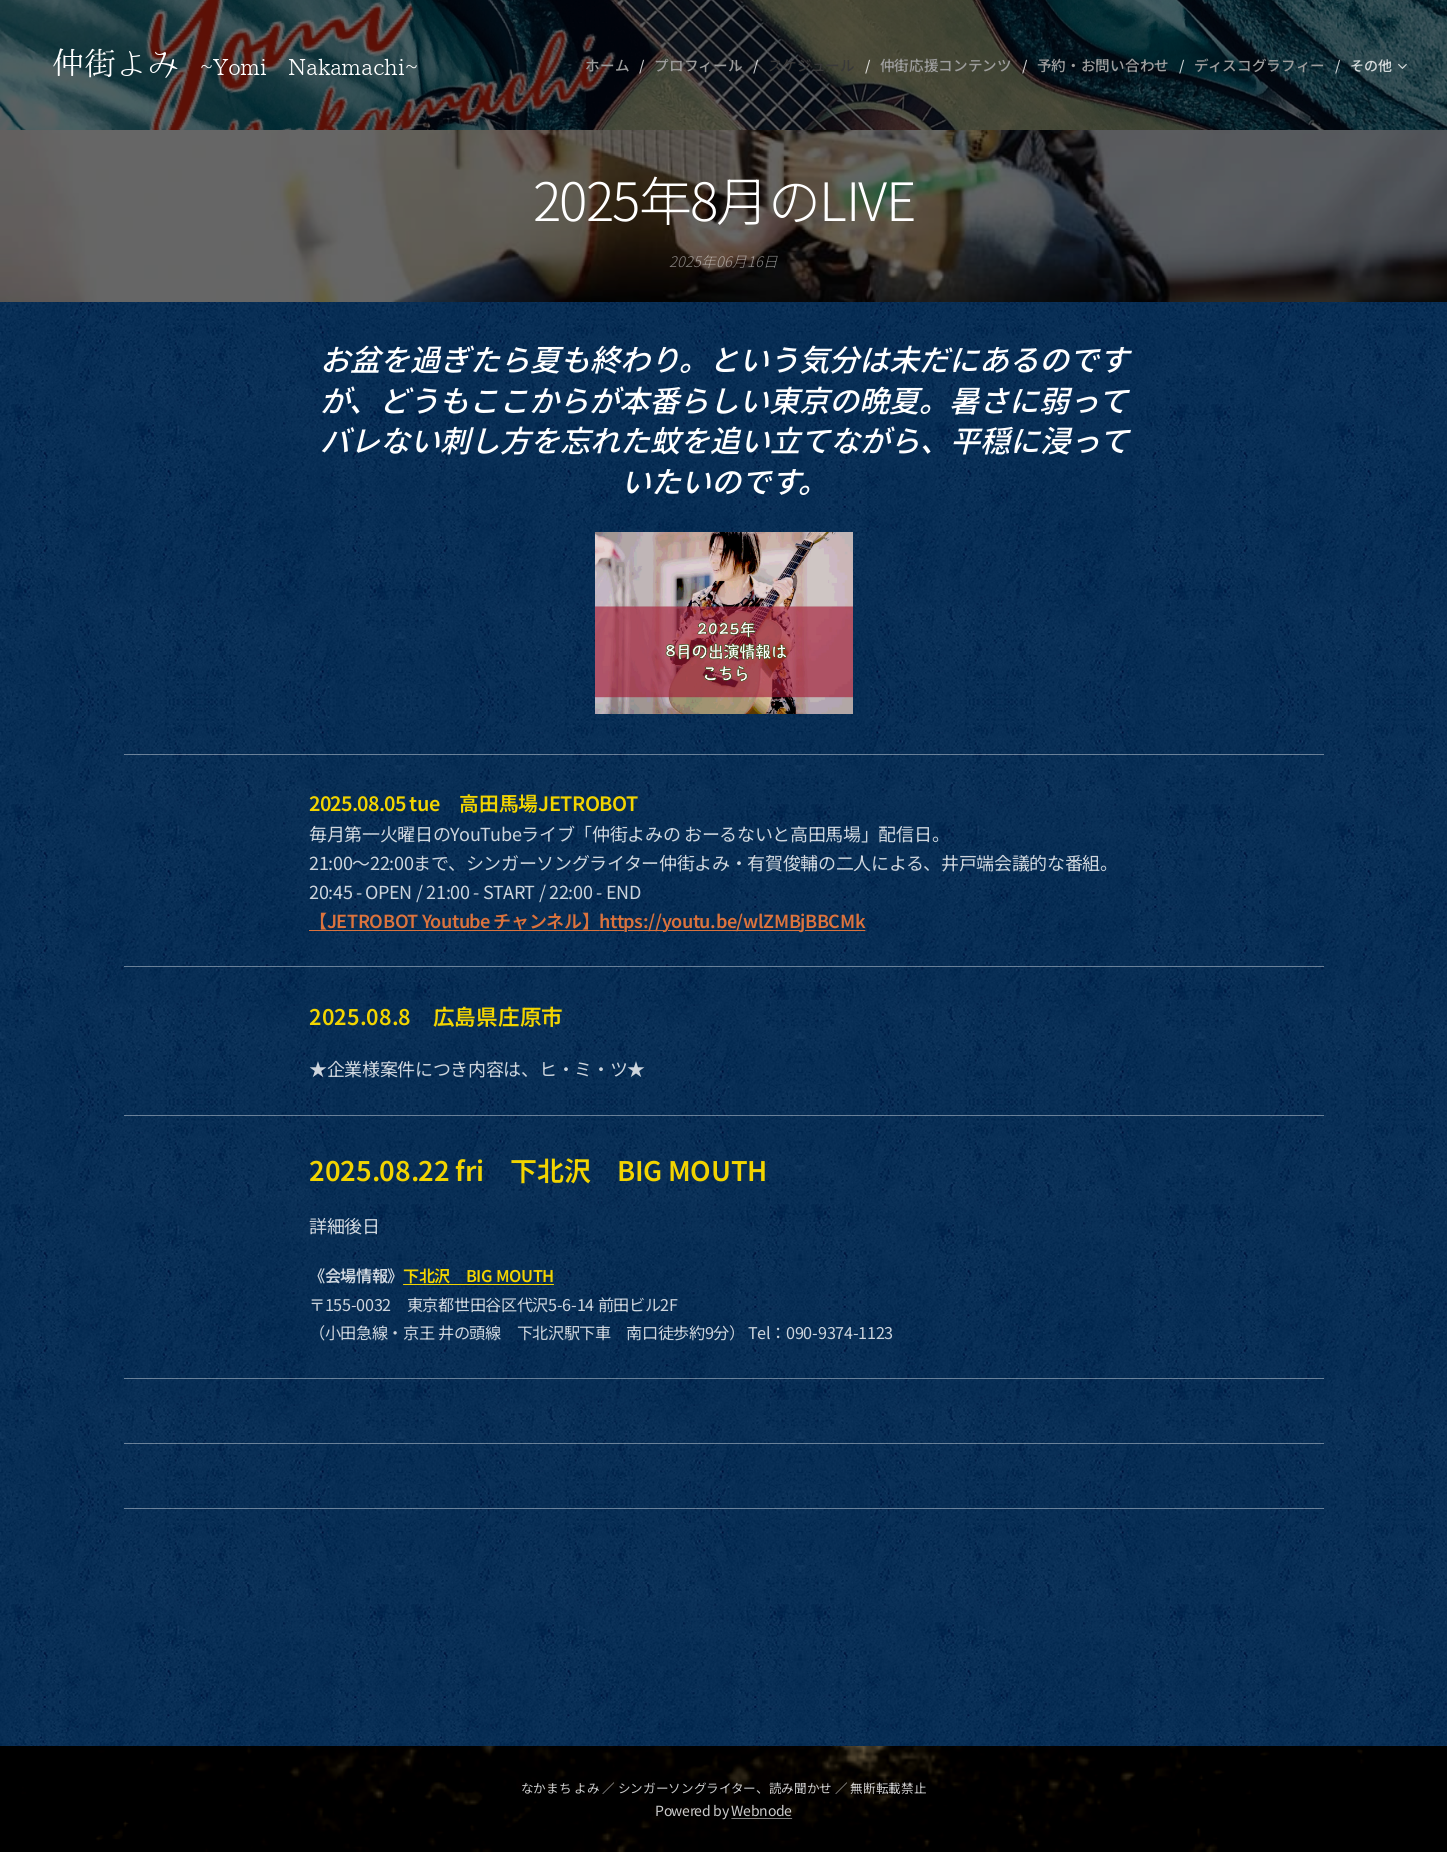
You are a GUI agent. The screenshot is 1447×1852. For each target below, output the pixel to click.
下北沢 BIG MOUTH (478, 1275)
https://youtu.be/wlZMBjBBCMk (732, 920)
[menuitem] (640, 65)
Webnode (761, 1810)
